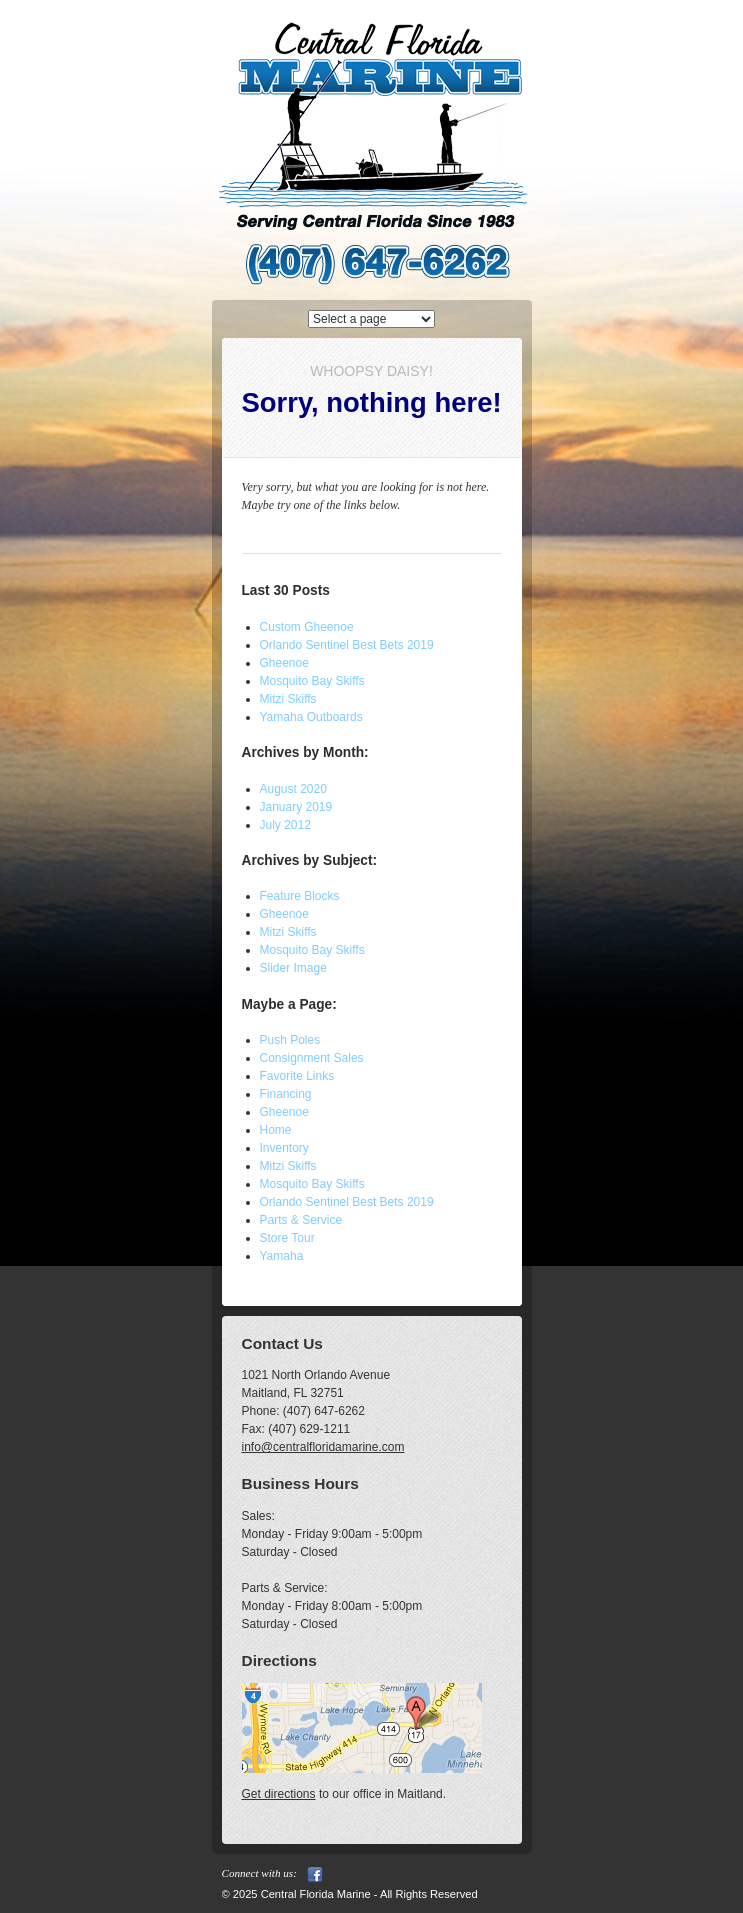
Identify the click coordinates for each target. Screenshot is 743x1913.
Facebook (315, 1875)
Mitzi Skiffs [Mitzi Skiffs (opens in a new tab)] (288, 699)
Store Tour (287, 1238)
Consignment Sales (312, 1058)
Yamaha (282, 1256)
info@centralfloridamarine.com (323, 1447)
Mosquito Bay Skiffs (312, 950)
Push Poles (290, 1040)
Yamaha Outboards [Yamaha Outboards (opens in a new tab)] (311, 717)
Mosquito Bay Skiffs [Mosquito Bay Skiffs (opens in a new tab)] (312, 681)
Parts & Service (301, 1220)
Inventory (284, 1148)
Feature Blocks (300, 896)
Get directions (279, 1794)
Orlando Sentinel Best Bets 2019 (347, 645)
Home (276, 1130)
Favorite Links (297, 1076)
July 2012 (285, 825)
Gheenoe (284, 914)
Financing (286, 1094)
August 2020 (293, 789)
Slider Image (293, 968)
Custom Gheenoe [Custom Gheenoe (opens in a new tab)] (307, 627)
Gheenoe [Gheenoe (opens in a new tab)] (284, 663)
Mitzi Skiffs (288, 932)
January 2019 (296, 807)
